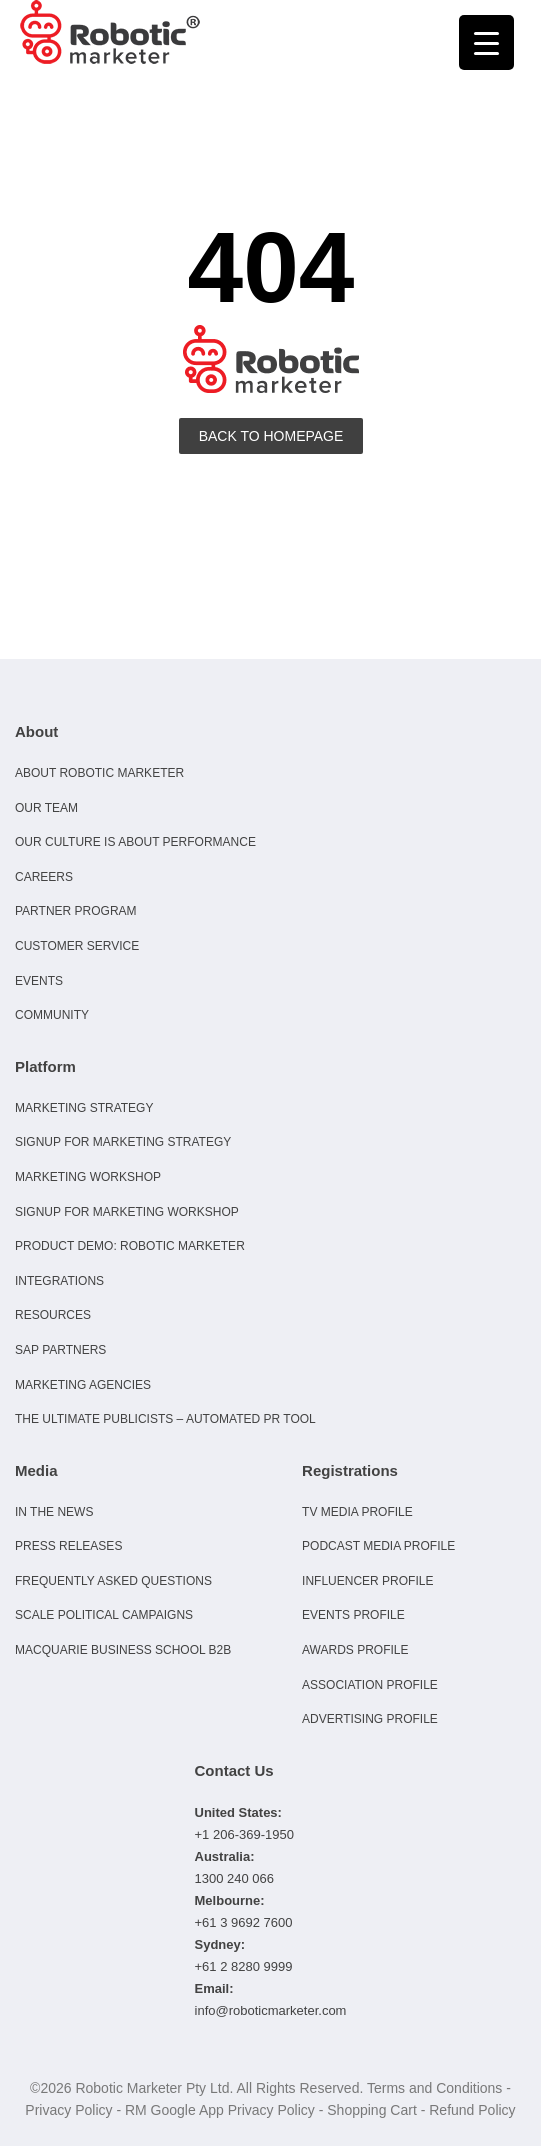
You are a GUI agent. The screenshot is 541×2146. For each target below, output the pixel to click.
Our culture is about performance (135, 842)
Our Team (46, 808)
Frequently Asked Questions (113, 1581)
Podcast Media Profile (378, 1546)
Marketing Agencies (83, 1385)
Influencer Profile (367, 1581)
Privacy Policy (68, 2110)
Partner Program (76, 911)
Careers (44, 877)
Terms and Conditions (434, 2088)
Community (52, 1015)
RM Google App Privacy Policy (220, 2110)
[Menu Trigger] (486, 42)
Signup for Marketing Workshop (127, 1212)
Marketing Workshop (88, 1177)
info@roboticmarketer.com (271, 2010)
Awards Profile (355, 1650)
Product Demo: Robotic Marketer (130, 1246)
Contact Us (234, 1770)
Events (39, 981)
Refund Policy (472, 2110)
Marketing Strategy (84, 1108)
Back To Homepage (271, 436)
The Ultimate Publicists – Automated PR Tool (165, 1419)
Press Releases (68, 1546)
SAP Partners (60, 1350)
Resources (53, 1315)
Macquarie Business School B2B (123, 1650)
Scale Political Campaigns (104, 1615)
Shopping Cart (372, 2110)
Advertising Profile (370, 1719)
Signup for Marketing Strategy (123, 1142)
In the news (54, 1512)
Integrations (59, 1281)
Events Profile (353, 1615)
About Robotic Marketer (99, 773)
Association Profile (370, 1685)
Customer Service (77, 946)
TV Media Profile (357, 1512)
